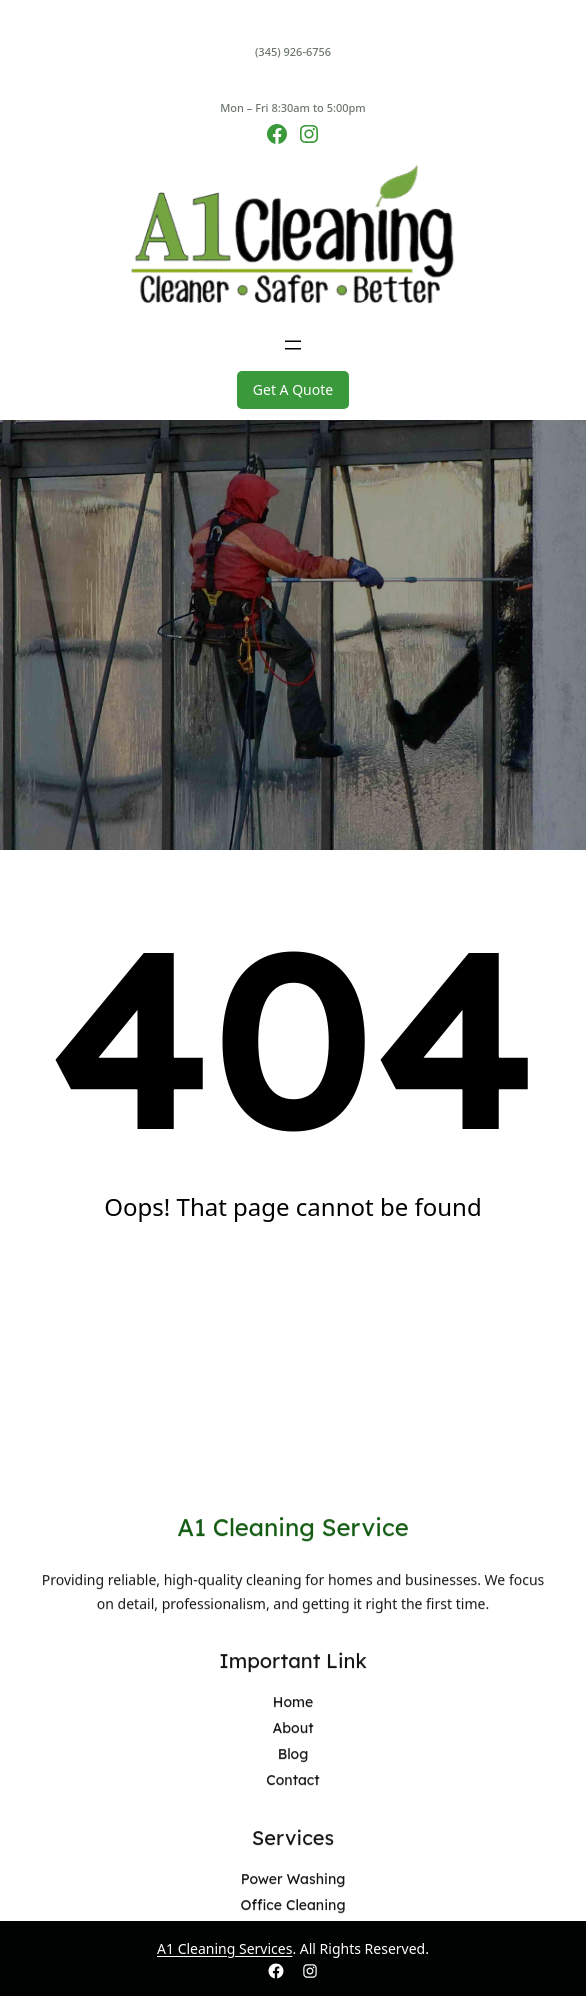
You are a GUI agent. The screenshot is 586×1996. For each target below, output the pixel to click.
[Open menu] (293, 345)
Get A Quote (293, 389)
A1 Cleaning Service (293, 1897)
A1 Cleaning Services (224, 1948)
